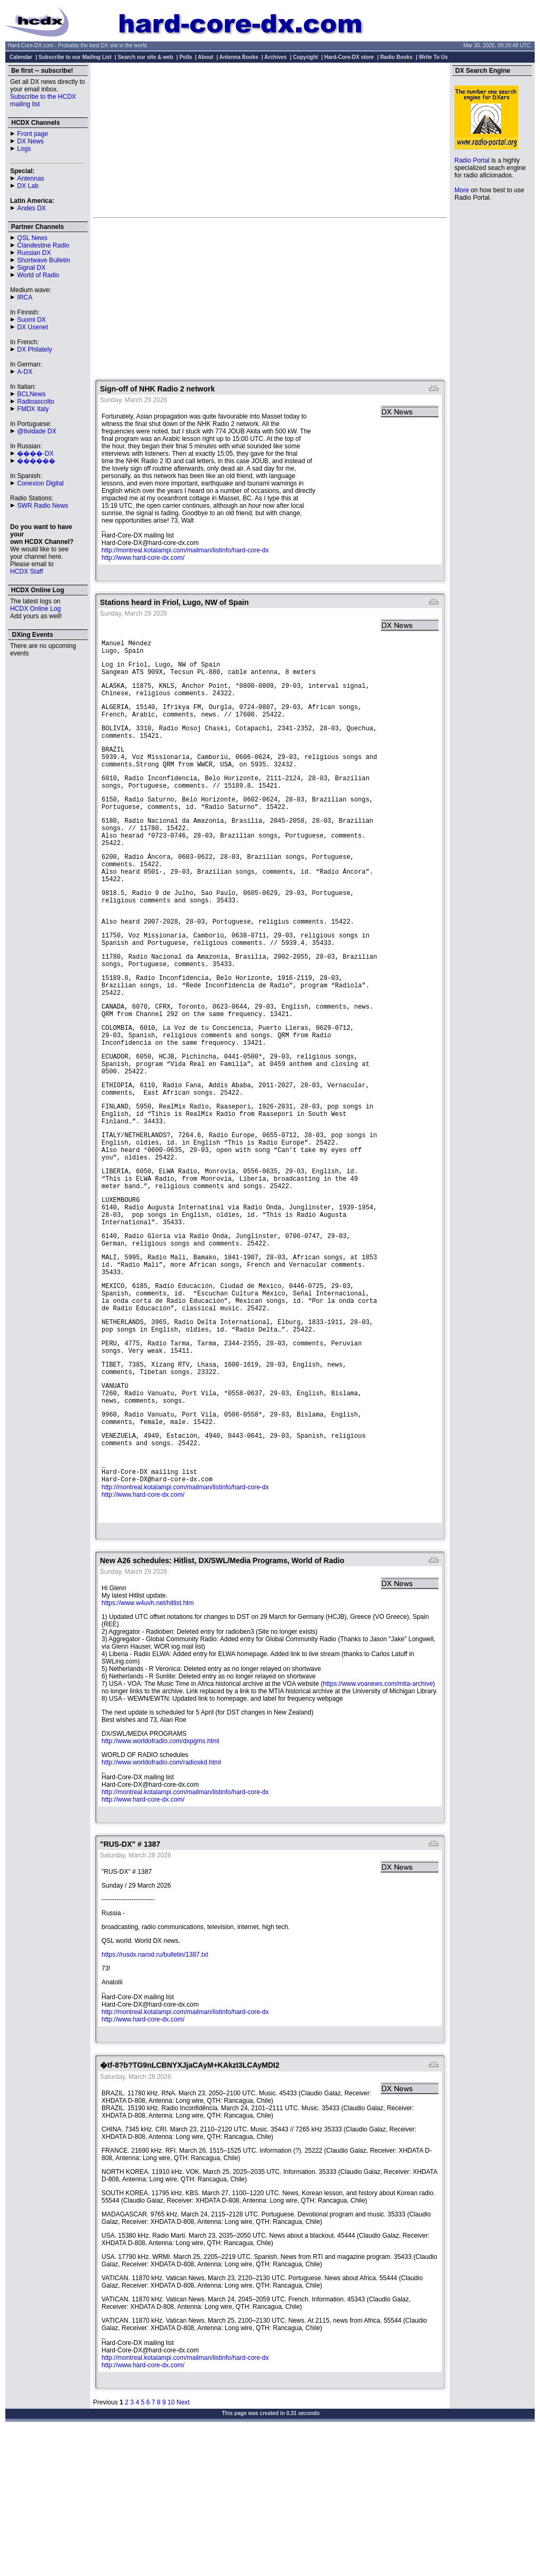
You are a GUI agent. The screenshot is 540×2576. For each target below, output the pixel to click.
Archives (275, 57)
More (461, 190)
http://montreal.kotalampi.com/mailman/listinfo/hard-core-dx (185, 550)
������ (36, 461)
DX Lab (27, 186)
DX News (30, 141)
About (205, 57)
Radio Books (396, 57)
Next (183, 2544)
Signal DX (31, 267)
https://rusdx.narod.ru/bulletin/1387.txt (155, 2096)
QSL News (32, 238)
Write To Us (433, 57)
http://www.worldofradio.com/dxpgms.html (160, 1883)
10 (170, 2544)
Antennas (30, 178)
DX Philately (34, 349)
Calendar (21, 57)
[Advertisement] (270, 139)
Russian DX (33, 253)
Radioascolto (35, 401)
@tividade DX (36, 431)
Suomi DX (31, 319)
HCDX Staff (26, 571)
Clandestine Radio (43, 245)
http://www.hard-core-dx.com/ (143, 557)
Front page (32, 134)
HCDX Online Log (35, 608)
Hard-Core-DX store (349, 57)
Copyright (305, 57)
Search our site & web (145, 57)
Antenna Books (239, 57)
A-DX (24, 372)
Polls (186, 57)
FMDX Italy (32, 409)
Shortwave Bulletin (43, 260)
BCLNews (31, 394)
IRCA (24, 297)
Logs (24, 148)
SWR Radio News (42, 505)
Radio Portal (472, 160)
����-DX (35, 453)
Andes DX (31, 208)
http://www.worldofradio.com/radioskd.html (161, 1904)
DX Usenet (32, 327)
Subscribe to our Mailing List (75, 57)
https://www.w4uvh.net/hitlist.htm (147, 1744)
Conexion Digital (40, 483)
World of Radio (38, 275)
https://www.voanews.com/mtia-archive (378, 1825)
